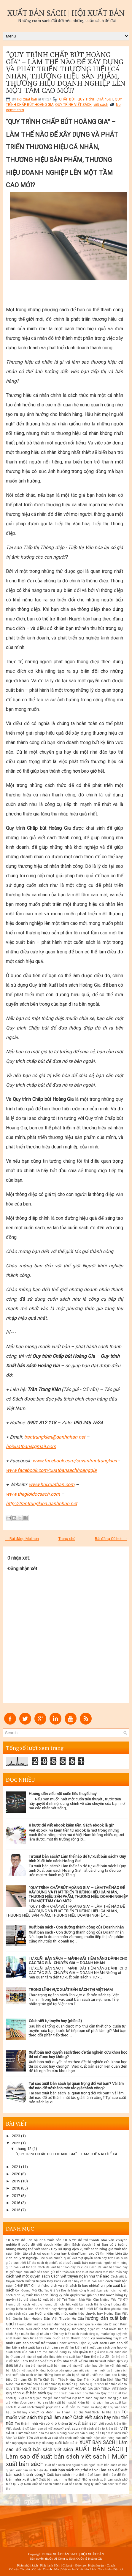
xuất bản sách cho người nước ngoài (70, 2465)
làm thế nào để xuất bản (42, 2366)
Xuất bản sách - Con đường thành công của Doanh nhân (76, 1927)
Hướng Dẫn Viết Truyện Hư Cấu (58, 2318)
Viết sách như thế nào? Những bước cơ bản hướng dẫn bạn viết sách (72, 2433)
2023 (16, 2136)
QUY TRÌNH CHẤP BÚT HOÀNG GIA (66, 2389)
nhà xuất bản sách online (24, 2375)
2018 (16, 2188)
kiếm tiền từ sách (107, 2324)
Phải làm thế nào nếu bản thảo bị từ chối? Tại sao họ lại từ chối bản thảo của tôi (71, 2384)
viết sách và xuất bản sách (53, 2438)
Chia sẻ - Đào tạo (74, 2565)
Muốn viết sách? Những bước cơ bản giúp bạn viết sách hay (54, 2370)
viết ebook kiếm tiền (113, 2424)
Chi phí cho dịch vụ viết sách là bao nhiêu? (65, 2285)
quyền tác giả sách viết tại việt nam (58, 2398)
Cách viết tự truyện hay (34, 2281)
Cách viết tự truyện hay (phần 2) (55, 2021)
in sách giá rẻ (84, 2324)
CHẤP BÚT (67, 99)
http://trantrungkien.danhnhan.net (41, 1503)
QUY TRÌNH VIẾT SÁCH (73, 105)
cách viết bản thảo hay (112, 2272)
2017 (16, 2195)
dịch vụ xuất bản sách (31, 2295)
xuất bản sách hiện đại (32, 2470)
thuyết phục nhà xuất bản (55, 2407)
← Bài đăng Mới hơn (22, 1538)
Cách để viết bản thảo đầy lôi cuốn (63, 2267)
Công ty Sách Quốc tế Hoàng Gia (80, 2558)
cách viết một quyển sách (28, 2276)
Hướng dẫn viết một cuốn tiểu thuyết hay (69, 2313)
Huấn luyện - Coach (101, 2565)
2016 (16, 2203)
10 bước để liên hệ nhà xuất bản (33, 2240)
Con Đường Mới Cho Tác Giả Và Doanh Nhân (47, 2290)
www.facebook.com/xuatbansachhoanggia (51, 1470)
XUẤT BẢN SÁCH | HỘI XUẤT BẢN (66, 13)
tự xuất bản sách (83, 2423)
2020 (16, 2174)
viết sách (100, 105)
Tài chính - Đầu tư (110, 2569)
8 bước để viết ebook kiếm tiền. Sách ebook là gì (59, 2244)
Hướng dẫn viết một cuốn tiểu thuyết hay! (63, 1793)
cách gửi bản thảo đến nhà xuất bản (68, 2272)
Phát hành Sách (50, 2565)
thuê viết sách (24, 2407)
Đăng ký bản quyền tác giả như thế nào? (82, 2295)
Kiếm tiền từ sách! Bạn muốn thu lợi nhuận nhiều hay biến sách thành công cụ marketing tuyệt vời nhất (67, 2333)
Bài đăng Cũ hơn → (111, 1538)
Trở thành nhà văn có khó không (41, 2423)
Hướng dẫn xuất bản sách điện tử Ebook (45, 2324)
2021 (16, 2167)
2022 (16, 2143)
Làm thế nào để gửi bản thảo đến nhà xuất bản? (48, 2357)
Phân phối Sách (27, 2565)
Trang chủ (66, 1538)
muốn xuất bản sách (113, 2370)
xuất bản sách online (46, 2484)
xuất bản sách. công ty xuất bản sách (88, 2484)
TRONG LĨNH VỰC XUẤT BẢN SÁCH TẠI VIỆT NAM (71, 1989)
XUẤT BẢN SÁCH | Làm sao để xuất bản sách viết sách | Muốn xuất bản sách (67, 2456)
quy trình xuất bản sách (26, 2393)
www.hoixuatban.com (51, 1484)
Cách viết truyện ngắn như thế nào (80, 2276)
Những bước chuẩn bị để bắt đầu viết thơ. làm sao (80, 2375)
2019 (16, 2181)
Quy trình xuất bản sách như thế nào (73, 2393)
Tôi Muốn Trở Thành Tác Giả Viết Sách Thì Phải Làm (80, 2412)
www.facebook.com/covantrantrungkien (75, 1461)
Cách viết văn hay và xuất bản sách (79, 2281)
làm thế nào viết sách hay (79, 2366)
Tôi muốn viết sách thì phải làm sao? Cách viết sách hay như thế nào (67, 2417)
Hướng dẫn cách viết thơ (24, 2304)
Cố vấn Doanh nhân (45, 2569)
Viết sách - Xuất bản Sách (78, 2569)
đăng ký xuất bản (42, 2300)
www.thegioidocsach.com (33, 1494)
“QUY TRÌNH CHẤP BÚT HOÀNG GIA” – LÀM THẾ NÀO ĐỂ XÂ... (67, 2154)
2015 (16, 2210)
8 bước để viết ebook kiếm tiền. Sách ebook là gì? (71, 1825)
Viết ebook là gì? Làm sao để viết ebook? (34, 2429)
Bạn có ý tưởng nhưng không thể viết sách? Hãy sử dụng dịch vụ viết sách (67, 2246)
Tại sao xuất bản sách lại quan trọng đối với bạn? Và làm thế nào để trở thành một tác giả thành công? (76, 2085)
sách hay (91, 2398)
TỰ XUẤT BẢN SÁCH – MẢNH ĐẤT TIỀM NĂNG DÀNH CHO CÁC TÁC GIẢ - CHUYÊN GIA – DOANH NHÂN (78, 1960)
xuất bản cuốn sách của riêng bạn (97, 2438)
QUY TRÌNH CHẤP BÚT (95, 99)
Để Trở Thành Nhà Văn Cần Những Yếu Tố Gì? (92, 2300)
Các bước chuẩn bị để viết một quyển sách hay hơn (76, 2258)
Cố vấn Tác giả (19, 2569)
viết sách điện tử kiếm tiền (100, 2429)
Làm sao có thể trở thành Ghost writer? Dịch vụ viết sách (60, 2343)
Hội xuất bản (27, 99)
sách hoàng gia (110, 2398)
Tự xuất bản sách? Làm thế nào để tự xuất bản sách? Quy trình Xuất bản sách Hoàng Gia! (77, 1858)
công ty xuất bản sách (94, 2290)
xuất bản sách (67, 2442)
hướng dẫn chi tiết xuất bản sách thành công (77, 2304)
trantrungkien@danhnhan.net (54, 1437)
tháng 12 (24, 2148)
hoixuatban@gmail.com (31, 1446)
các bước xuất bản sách (78, 2263)
